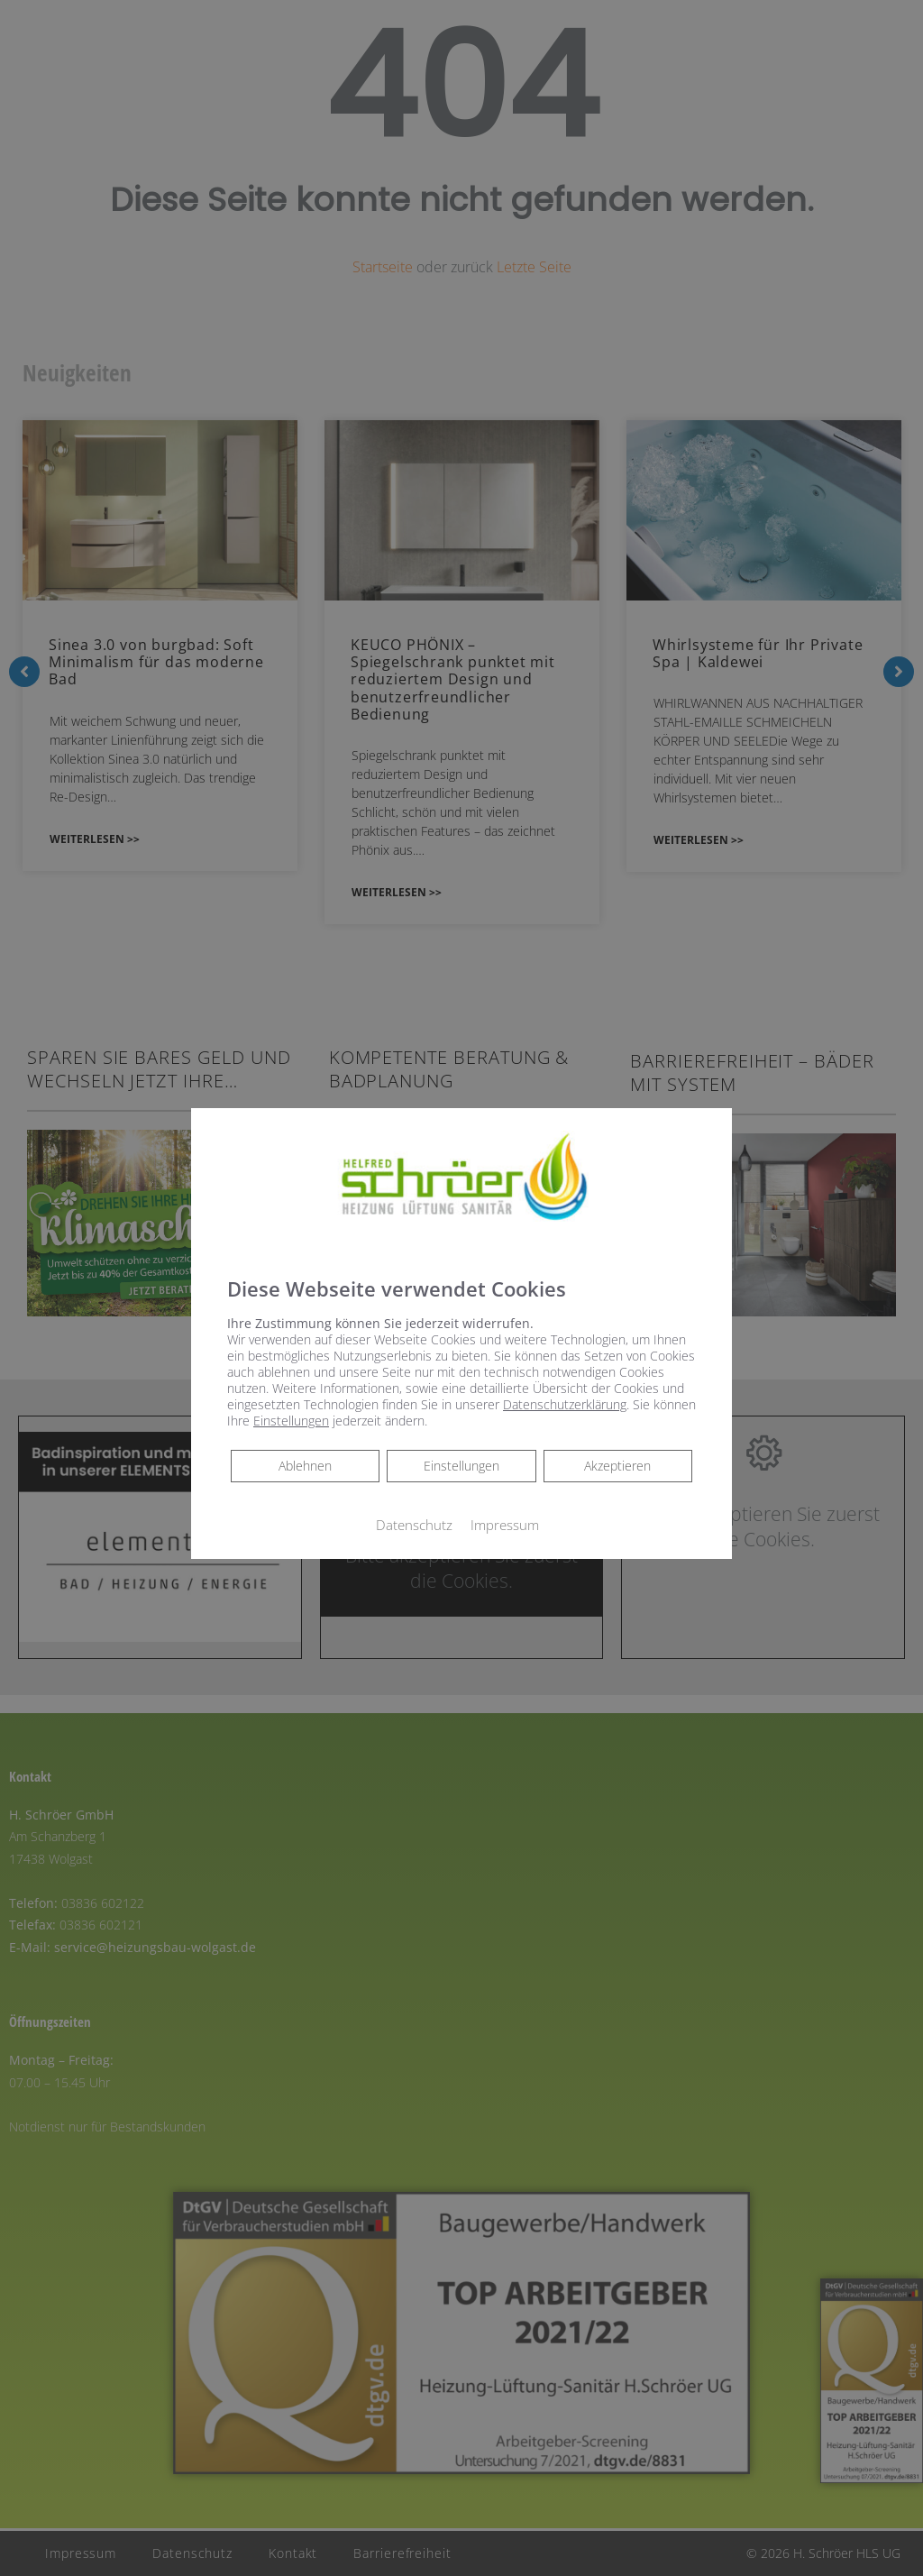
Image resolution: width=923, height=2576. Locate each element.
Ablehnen (305, 1465)
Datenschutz (414, 1525)
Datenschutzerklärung (564, 1404)
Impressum (505, 1525)
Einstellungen (461, 1465)
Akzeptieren (617, 1465)
